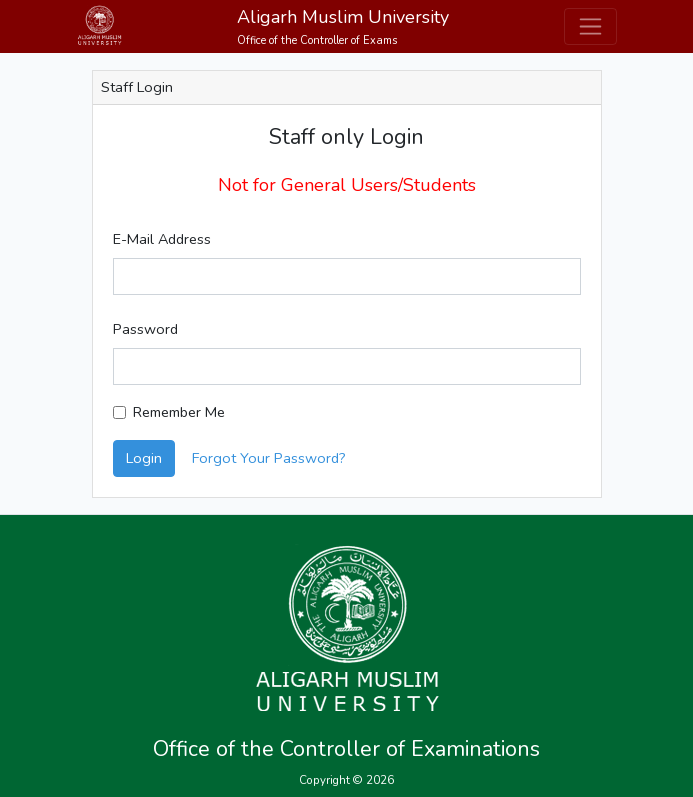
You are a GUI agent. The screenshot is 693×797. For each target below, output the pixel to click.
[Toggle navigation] (590, 26)
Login (144, 458)
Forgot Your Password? (269, 458)
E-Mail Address (162, 239)
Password (145, 329)
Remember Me (179, 412)
